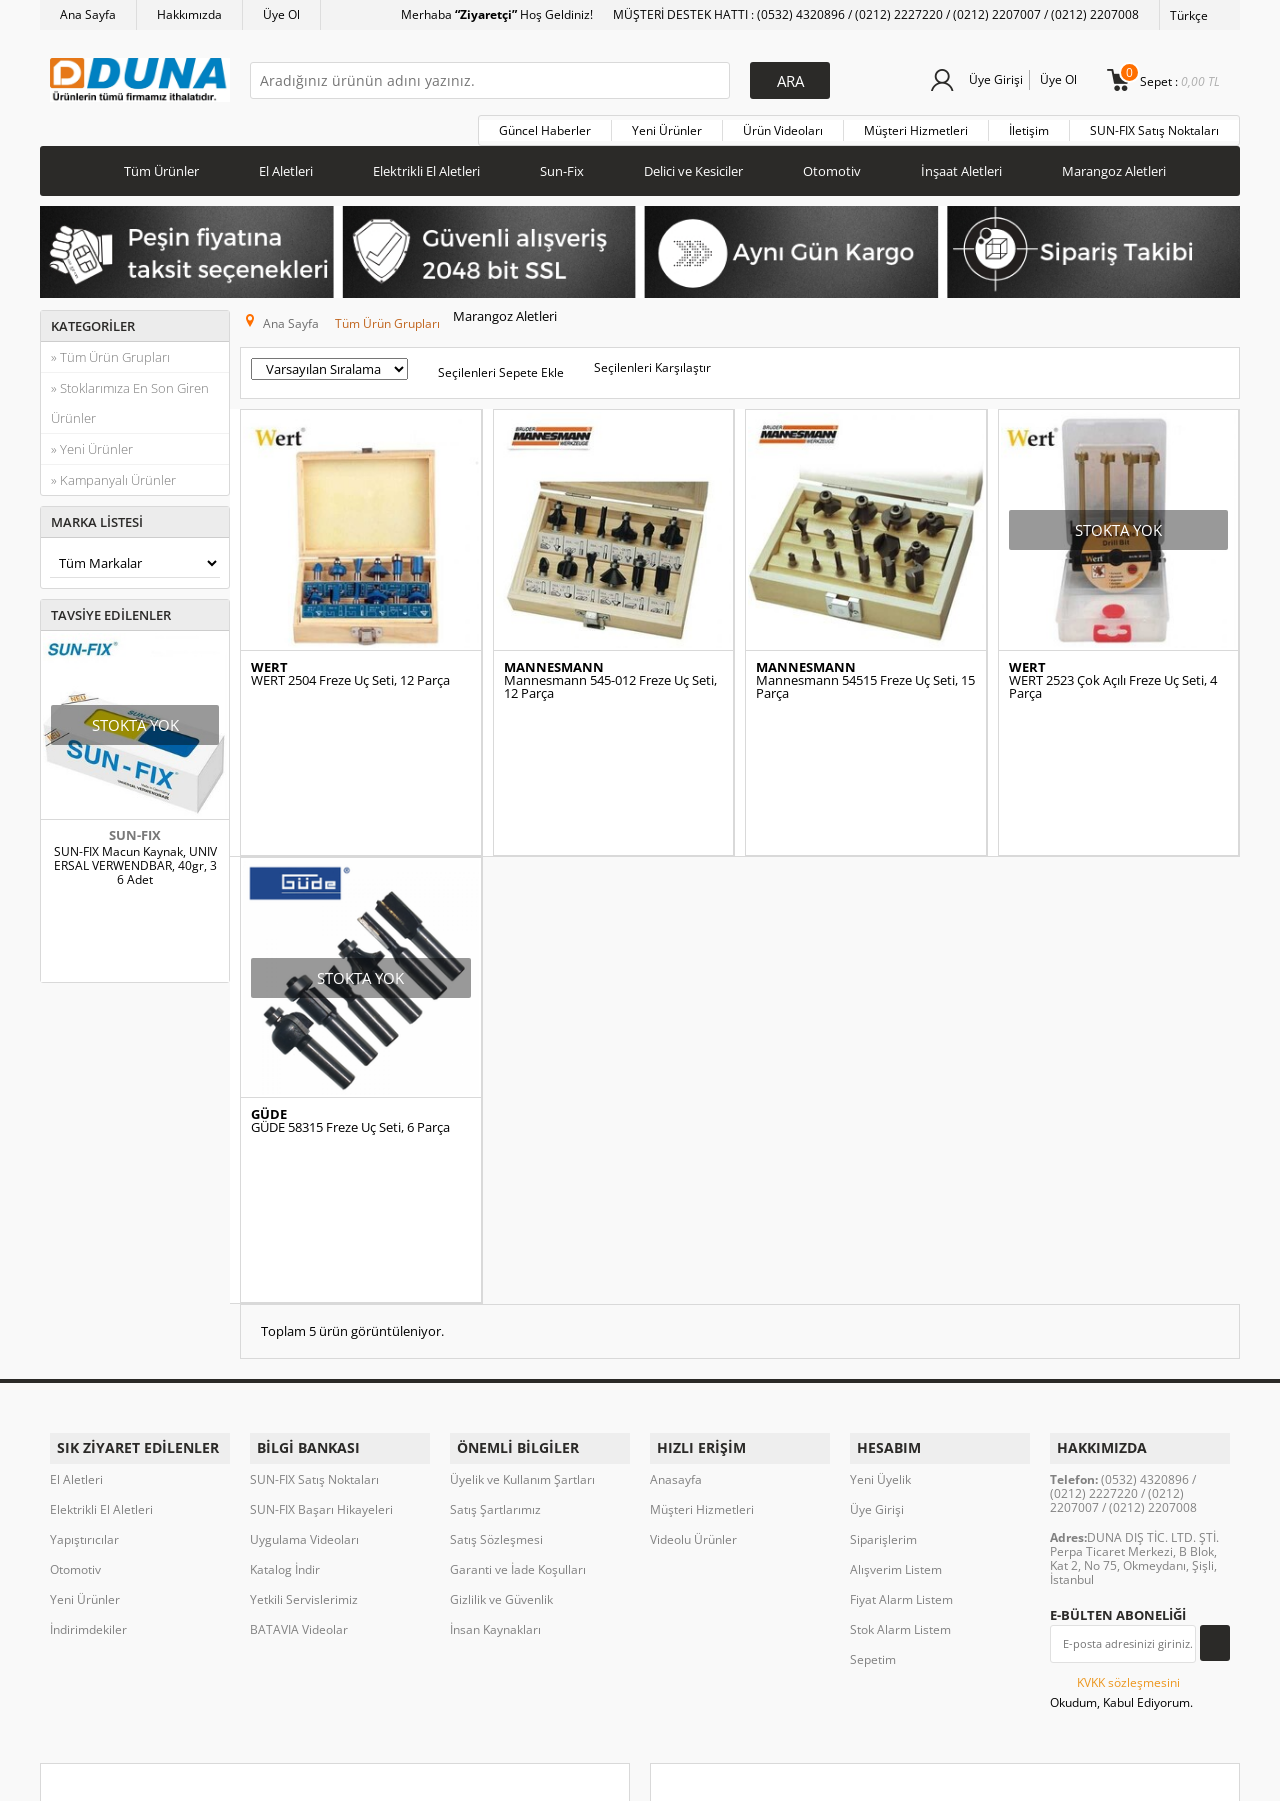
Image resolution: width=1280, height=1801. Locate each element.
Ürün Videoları (783, 125)
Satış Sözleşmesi (496, 1333)
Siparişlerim (883, 1333)
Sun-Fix (562, 166)
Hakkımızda (189, 14)
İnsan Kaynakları (495, 1423)
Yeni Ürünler (667, 125)
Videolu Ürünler (693, 1333)
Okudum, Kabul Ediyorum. (1121, 1486)
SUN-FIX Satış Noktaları (1154, 125)
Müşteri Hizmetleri (916, 125)
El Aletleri (286, 166)
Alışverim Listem (896, 1363)
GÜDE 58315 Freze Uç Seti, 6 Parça (350, 1024)
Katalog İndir (285, 1363)
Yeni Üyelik (880, 1273)
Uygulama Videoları (304, 1333)
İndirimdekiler (88, 1423)
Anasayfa (676, 1273)
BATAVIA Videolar (299, 1423)
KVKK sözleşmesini (1128, 1476)
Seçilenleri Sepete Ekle (501, 360)
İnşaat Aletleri (961, 166)
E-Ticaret (579, 1775)
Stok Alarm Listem (900, 1423)
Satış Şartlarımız (495, 1303)
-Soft (535, 1775)
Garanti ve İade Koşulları (518, 1363)
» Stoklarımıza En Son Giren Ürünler (130, 398)
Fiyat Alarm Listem (901, 1393)
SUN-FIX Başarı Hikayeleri (321, 1303)
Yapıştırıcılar (84, 1333)
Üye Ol (281, 14)
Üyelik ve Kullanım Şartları (522, 1273)
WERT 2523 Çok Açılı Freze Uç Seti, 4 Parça (1113, 675)
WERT (269, 655)
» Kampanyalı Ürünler (113, 475)
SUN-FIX (135, 830)
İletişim (1029, 125)
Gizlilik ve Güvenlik (501, 1393)
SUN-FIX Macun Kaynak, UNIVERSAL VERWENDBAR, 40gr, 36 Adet (135, 861)
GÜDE (269, 1011)
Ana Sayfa (88, 14)
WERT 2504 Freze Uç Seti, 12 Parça (350, 668)
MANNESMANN (554, 655)
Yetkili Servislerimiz (304, 1393)
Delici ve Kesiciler (693, 166)
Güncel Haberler (545, 125)
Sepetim (873, 1453)
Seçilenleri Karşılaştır (652, 355)
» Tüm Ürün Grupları (110, 352)
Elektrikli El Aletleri (426, 166)
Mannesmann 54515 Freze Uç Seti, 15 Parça (865, 675)
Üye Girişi (992, 79)
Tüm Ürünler (161, 166)
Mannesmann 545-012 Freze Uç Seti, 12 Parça (610, 675)
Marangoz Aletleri (1114, 166)
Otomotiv (832, 166)
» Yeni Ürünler (92, 444)
